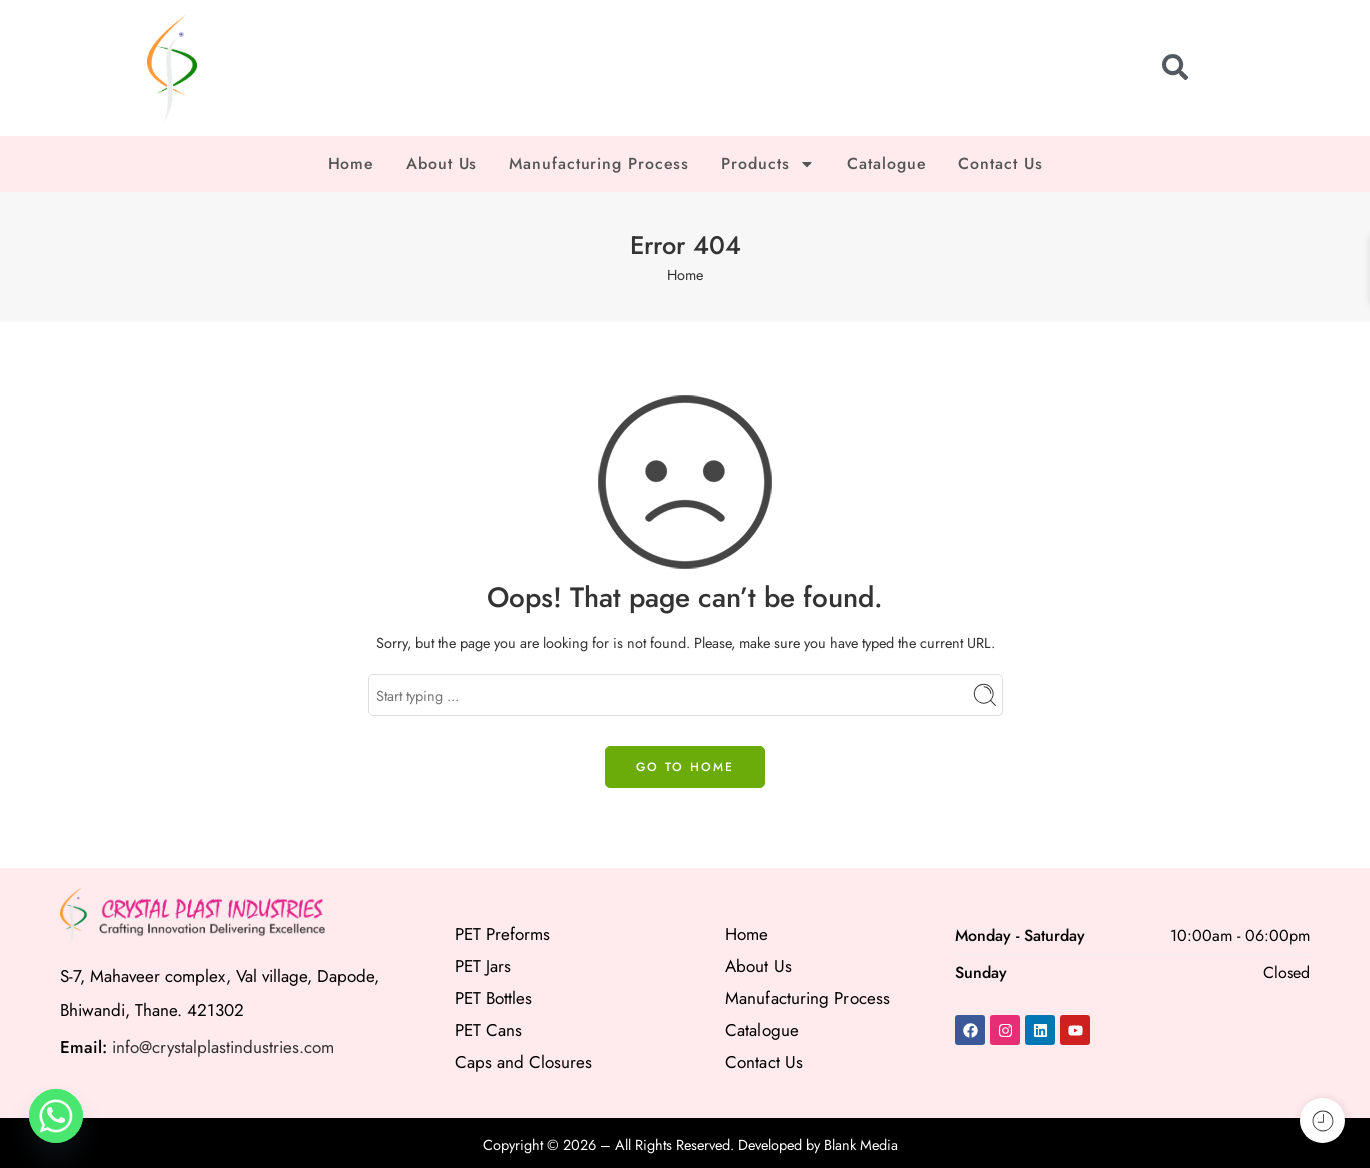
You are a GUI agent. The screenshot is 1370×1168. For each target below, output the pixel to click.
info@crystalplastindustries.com (223, 1047)
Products (768, 164)
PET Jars (483, 966)
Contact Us (1000, 163)
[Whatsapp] (56, 1116)
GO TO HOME (685, 767)
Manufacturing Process (599, 163)
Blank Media (861, 1144)
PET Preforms (502, 934)
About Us (441, 163)
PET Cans (488, 1030)
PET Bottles (493, 998)
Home (351, 163)
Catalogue (886, 163)
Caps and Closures (523, 1062)
